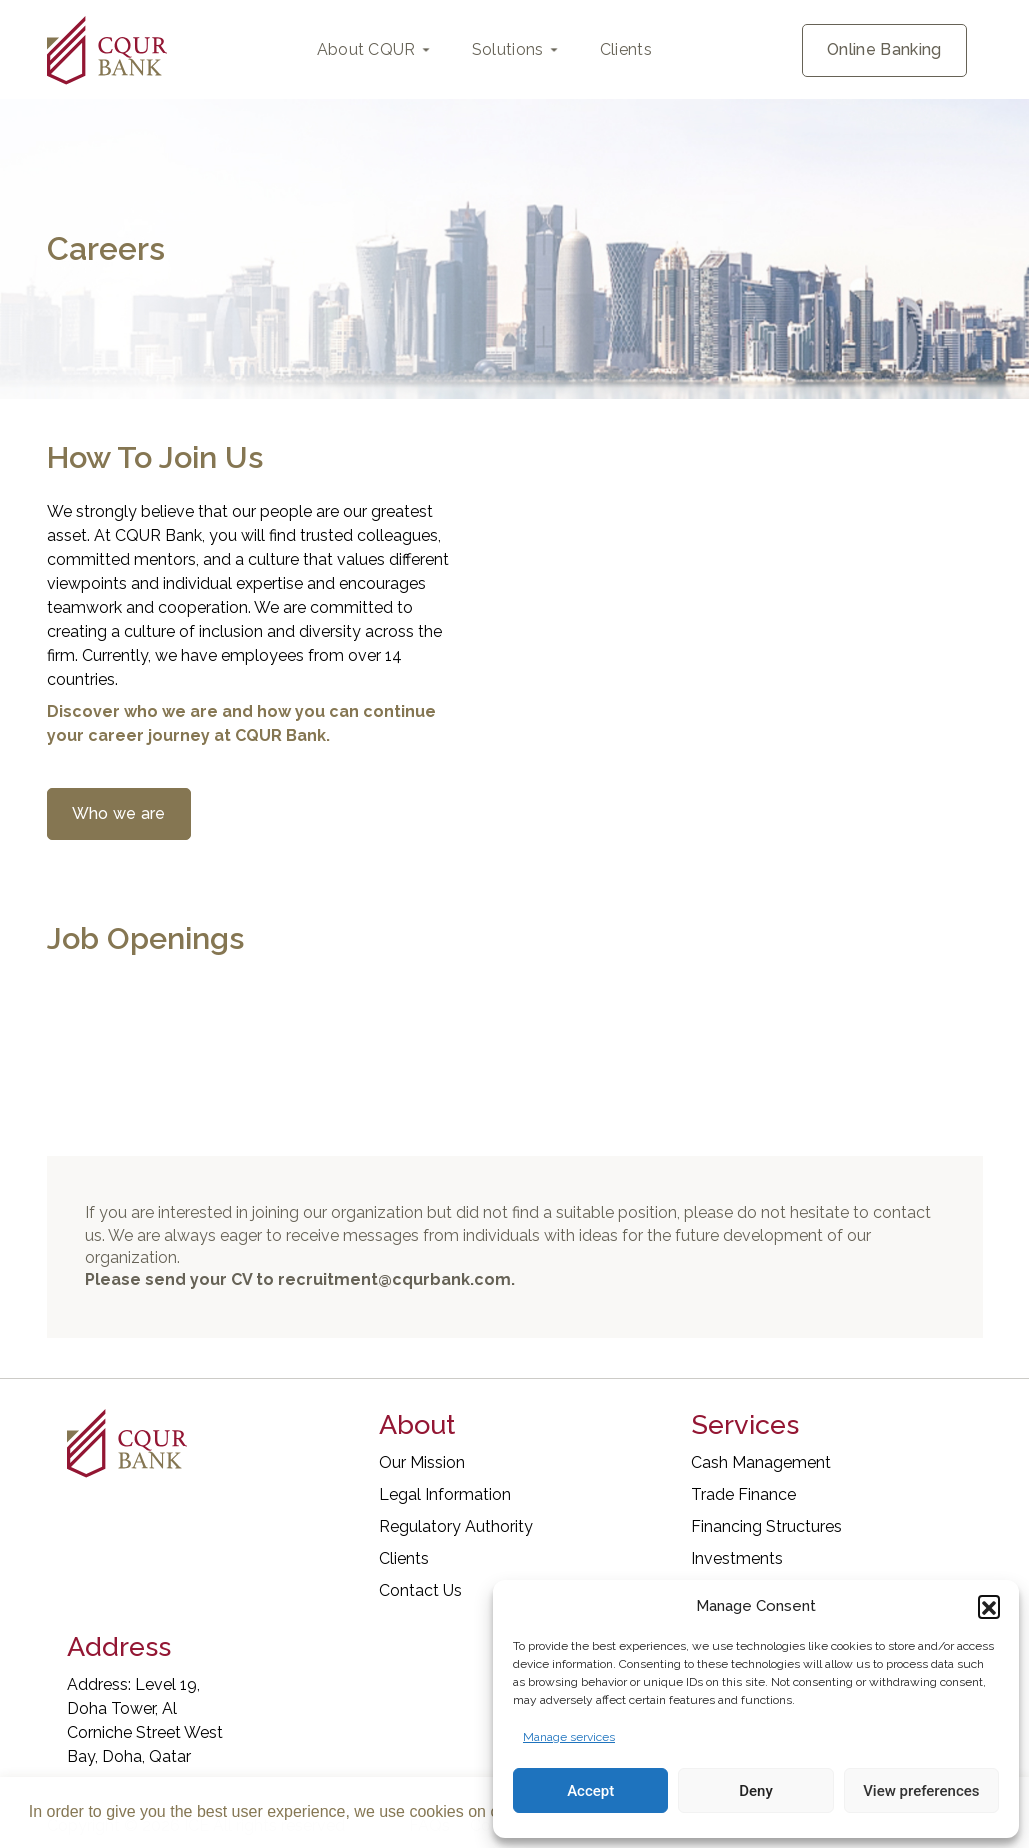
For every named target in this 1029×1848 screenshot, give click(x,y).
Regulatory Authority (456, 1526)
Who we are (119, 813)
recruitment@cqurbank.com (394, 1279)
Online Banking (884, 49)
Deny (756, 1791)
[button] (989, 1606)
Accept (590, 1791)
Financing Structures (766, 1526)
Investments (737, 1558)
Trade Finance (743, 1494)
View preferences (921, 1791)
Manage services (569, 1737)
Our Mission (422, 1462)
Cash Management (761, 1462)
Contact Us (420, 1590)
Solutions (508, 49)
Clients (626, 49)
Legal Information (445, 1494)
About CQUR (366, 49)
